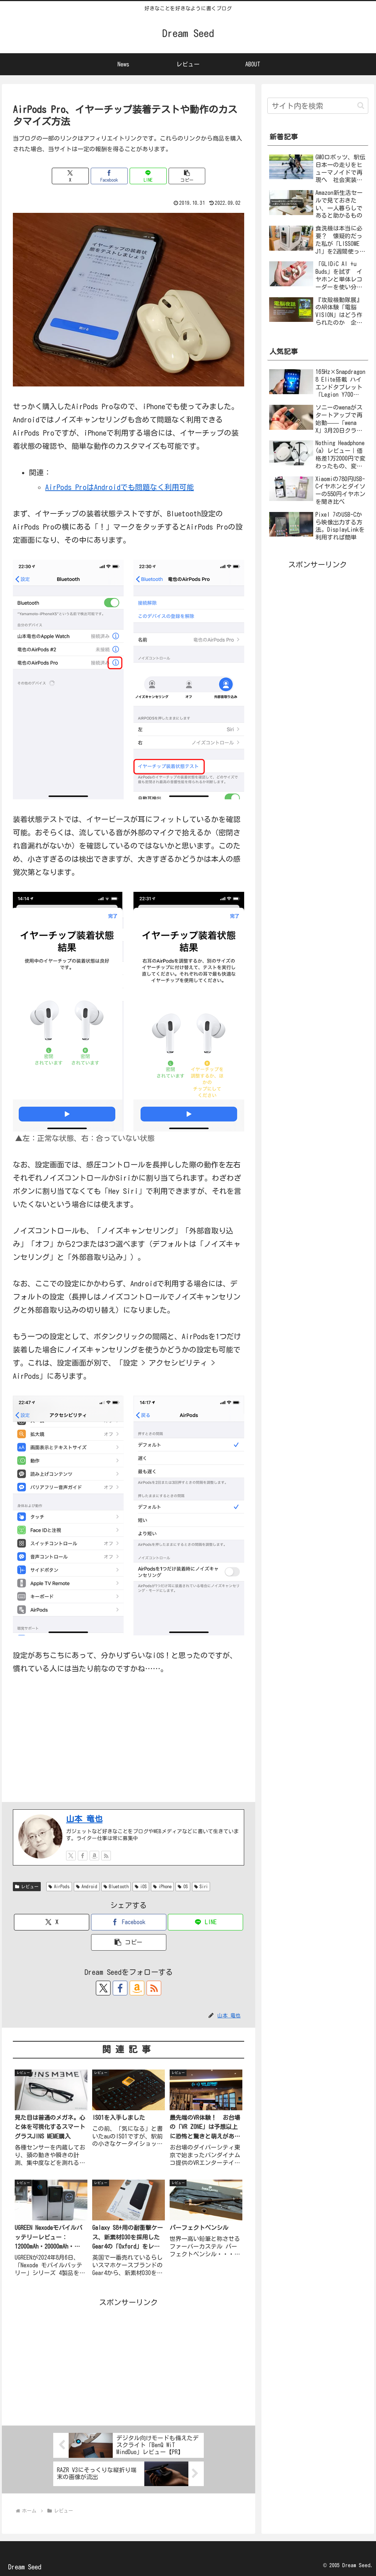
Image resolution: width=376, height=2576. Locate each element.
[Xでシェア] (70, 176)
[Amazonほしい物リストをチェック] (94, 1855)
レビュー (27, 1886)
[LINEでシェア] (148, 176)
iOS (141, 1886)
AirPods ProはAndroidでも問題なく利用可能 (119, 487)
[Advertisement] (128, 2360)
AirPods (59, 1886)
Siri (201, 1886)
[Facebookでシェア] (109, 176)
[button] (187, 176)
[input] (317, 106)
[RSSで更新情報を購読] (106, 1855)
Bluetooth (116, 1886)
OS (183, 1886)
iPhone (162, 1886)
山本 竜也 (84, 1819)
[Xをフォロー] (71, 1855)
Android (86, 1886)
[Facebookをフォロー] (82, 1855)
